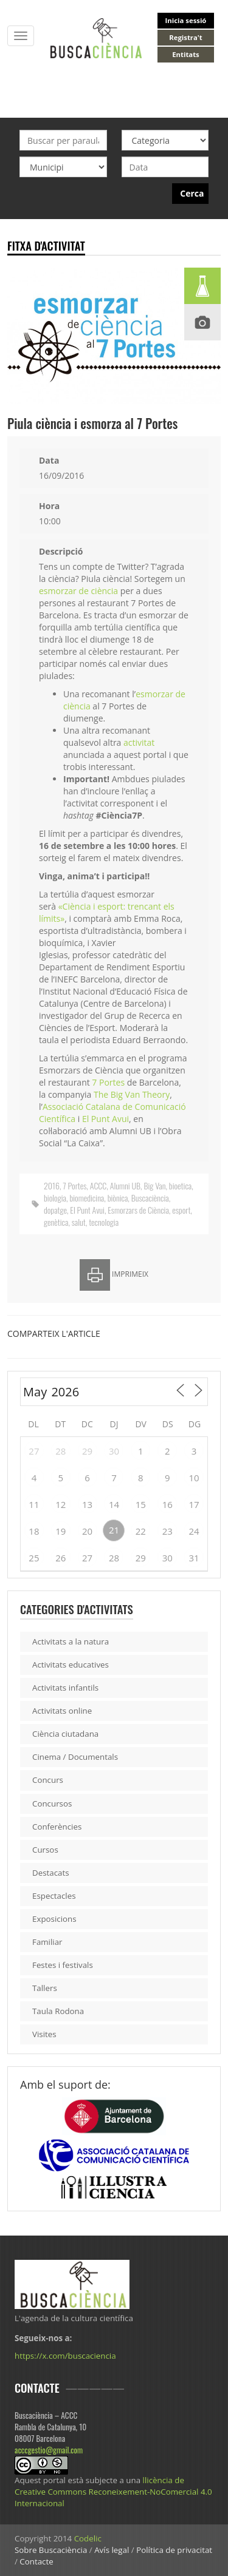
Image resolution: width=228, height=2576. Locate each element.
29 (87, 1451)
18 (34, 1531)
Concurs (47, 1779)
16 (167, 1504)
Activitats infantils (65, 1687)
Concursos (52, 1803)
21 (114, 1530)
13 (87, 1504)
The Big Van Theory (132, 1094)
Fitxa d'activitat (46, 245)
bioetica (180, 1185)
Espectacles (54, 1895)
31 (193, 1558)
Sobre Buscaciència (51, 2549)
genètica (56, 1221)
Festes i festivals (62, 1964)
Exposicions (54, 1918)
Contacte (36, 2561)
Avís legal (111, 2549)
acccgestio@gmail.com (49, 2450)
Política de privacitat (174, 2549)
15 (141, 1504)
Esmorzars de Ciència (138, 1209)
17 (193, 1504)
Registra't (185, 37)
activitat (138, 742)
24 (193, 1531)
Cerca (192, 193)
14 (114, 1504)
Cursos (45, 1849)
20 (87, 1531)
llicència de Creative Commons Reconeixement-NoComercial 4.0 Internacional (113, 2492)
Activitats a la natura (70, 1641)
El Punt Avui (105, 1118)
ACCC (98, 1185)
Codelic (88, 2538)
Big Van (154, 1185)
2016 (52, 1185)
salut (79, 1221)
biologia (55, 1197)
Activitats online (62, 1710)
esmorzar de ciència (78, 591)
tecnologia (104, 1221)
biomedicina (86, 1197)
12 (60, 1504)
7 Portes (108, 1082)
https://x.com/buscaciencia (65, 2355)
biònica (118, 1197)
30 (114, 1451)
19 (60, 1531)
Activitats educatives (70, 1664)
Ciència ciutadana (65, 1733)
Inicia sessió (186, 20)
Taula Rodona (58, 2011)
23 (167, 1531)
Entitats (185, 54)
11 (34, 1504)
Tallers (44, 1988)
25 (34, 1558)
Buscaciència (150, 1197)
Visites (44, 2034)
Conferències (56, 1826)
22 (141, 1531)
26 (60, 1558)
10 (193, 1478)
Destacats (50, 1872)
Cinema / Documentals (75, 1756)
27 (34, 1451)
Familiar (47, 1941)
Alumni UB (125, 1185)
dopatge (55, 1209)
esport (181, 1209)
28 (60, 1451)
